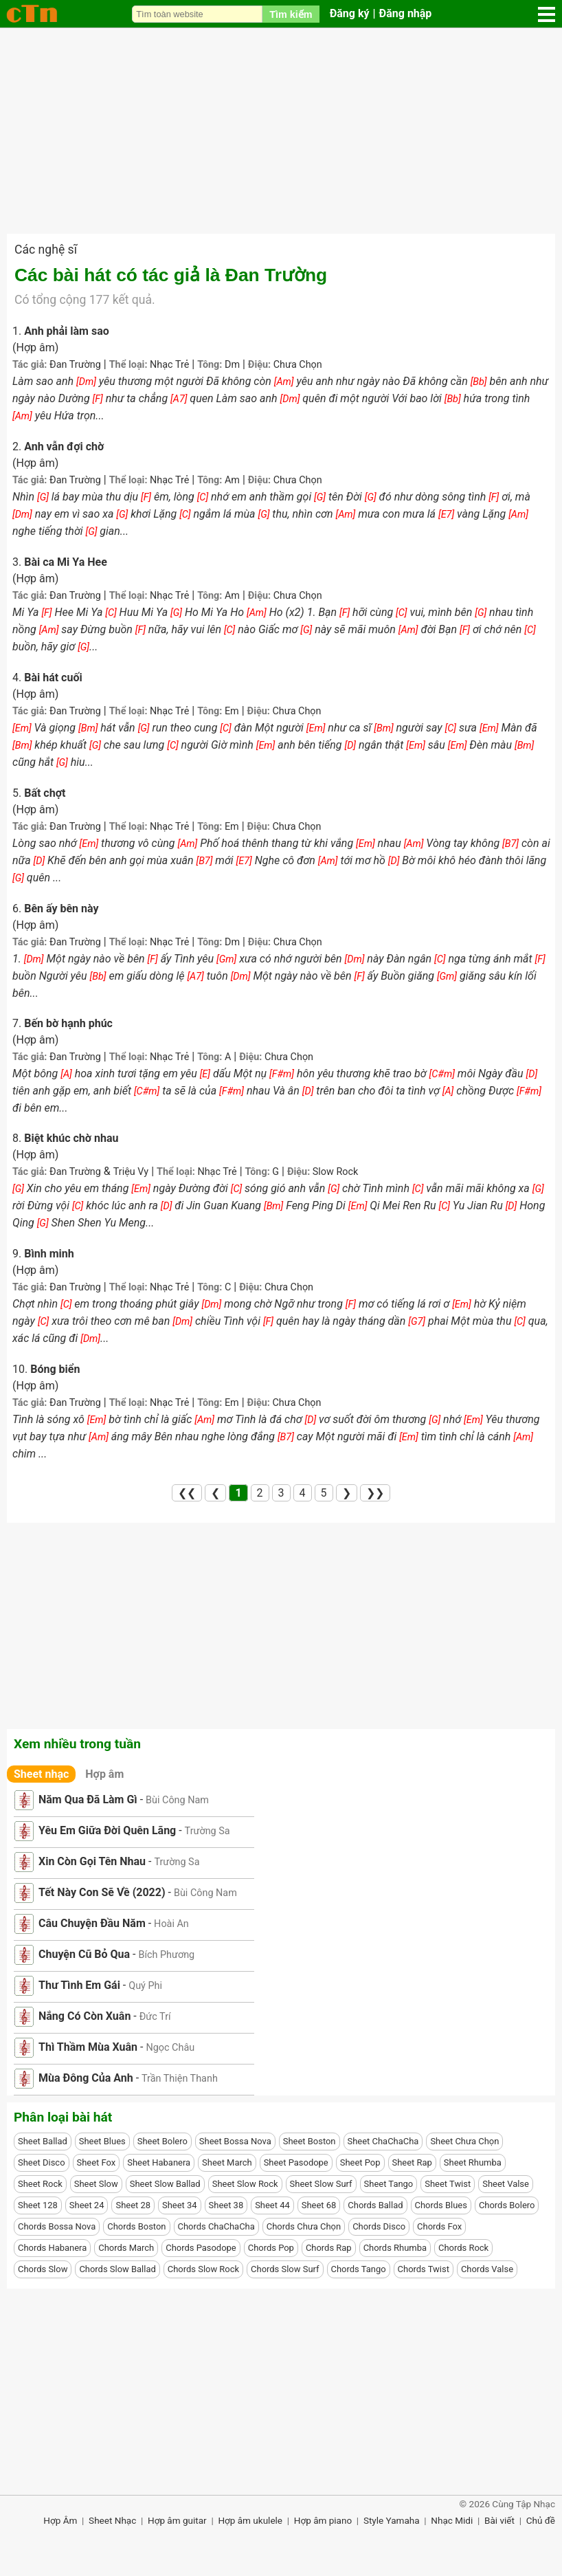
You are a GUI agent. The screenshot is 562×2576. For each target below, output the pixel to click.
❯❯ (375, 1492)
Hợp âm (104, 1774)
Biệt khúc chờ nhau (71, 1138)
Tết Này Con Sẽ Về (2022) (102, 1892)
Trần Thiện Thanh (180, 2078)
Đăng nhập (405, 13)
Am (232, 480)
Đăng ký (350, 13)
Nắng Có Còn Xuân (84, 2016)
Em (232, 711)
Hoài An (171, 1924)
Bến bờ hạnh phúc (68, 1023)
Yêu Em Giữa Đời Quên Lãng (107, 1830)
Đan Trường (75, 365)
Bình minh (49, 1253)
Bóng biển (55, 1369)
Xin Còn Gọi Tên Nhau (92, 1861)
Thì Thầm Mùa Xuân (87, 2047)
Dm (232, 365)
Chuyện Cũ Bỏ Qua (84, 1954)
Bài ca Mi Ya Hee (65, 562)
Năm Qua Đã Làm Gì (87, 1799)
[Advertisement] (281, 130)
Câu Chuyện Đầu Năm (92, 1923)
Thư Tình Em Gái (79, 1985)
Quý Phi (145, 1986)
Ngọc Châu (170, 2048)
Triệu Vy (130, 1172)
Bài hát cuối (53, 677)
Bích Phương (166, 1955)
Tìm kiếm (290, 14)
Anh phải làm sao (66, 331)
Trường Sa (207, 1831)
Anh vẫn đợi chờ (64, 446)
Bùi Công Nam (177, 1800)
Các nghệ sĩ (45, 249)
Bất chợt (44, 793)
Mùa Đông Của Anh (85, 2077)
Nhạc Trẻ (169, 365)
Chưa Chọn (297, 365)
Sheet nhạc (41, 1774)
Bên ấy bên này (61, 908)
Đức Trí (155, 2017)
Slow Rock (336, 1172)
